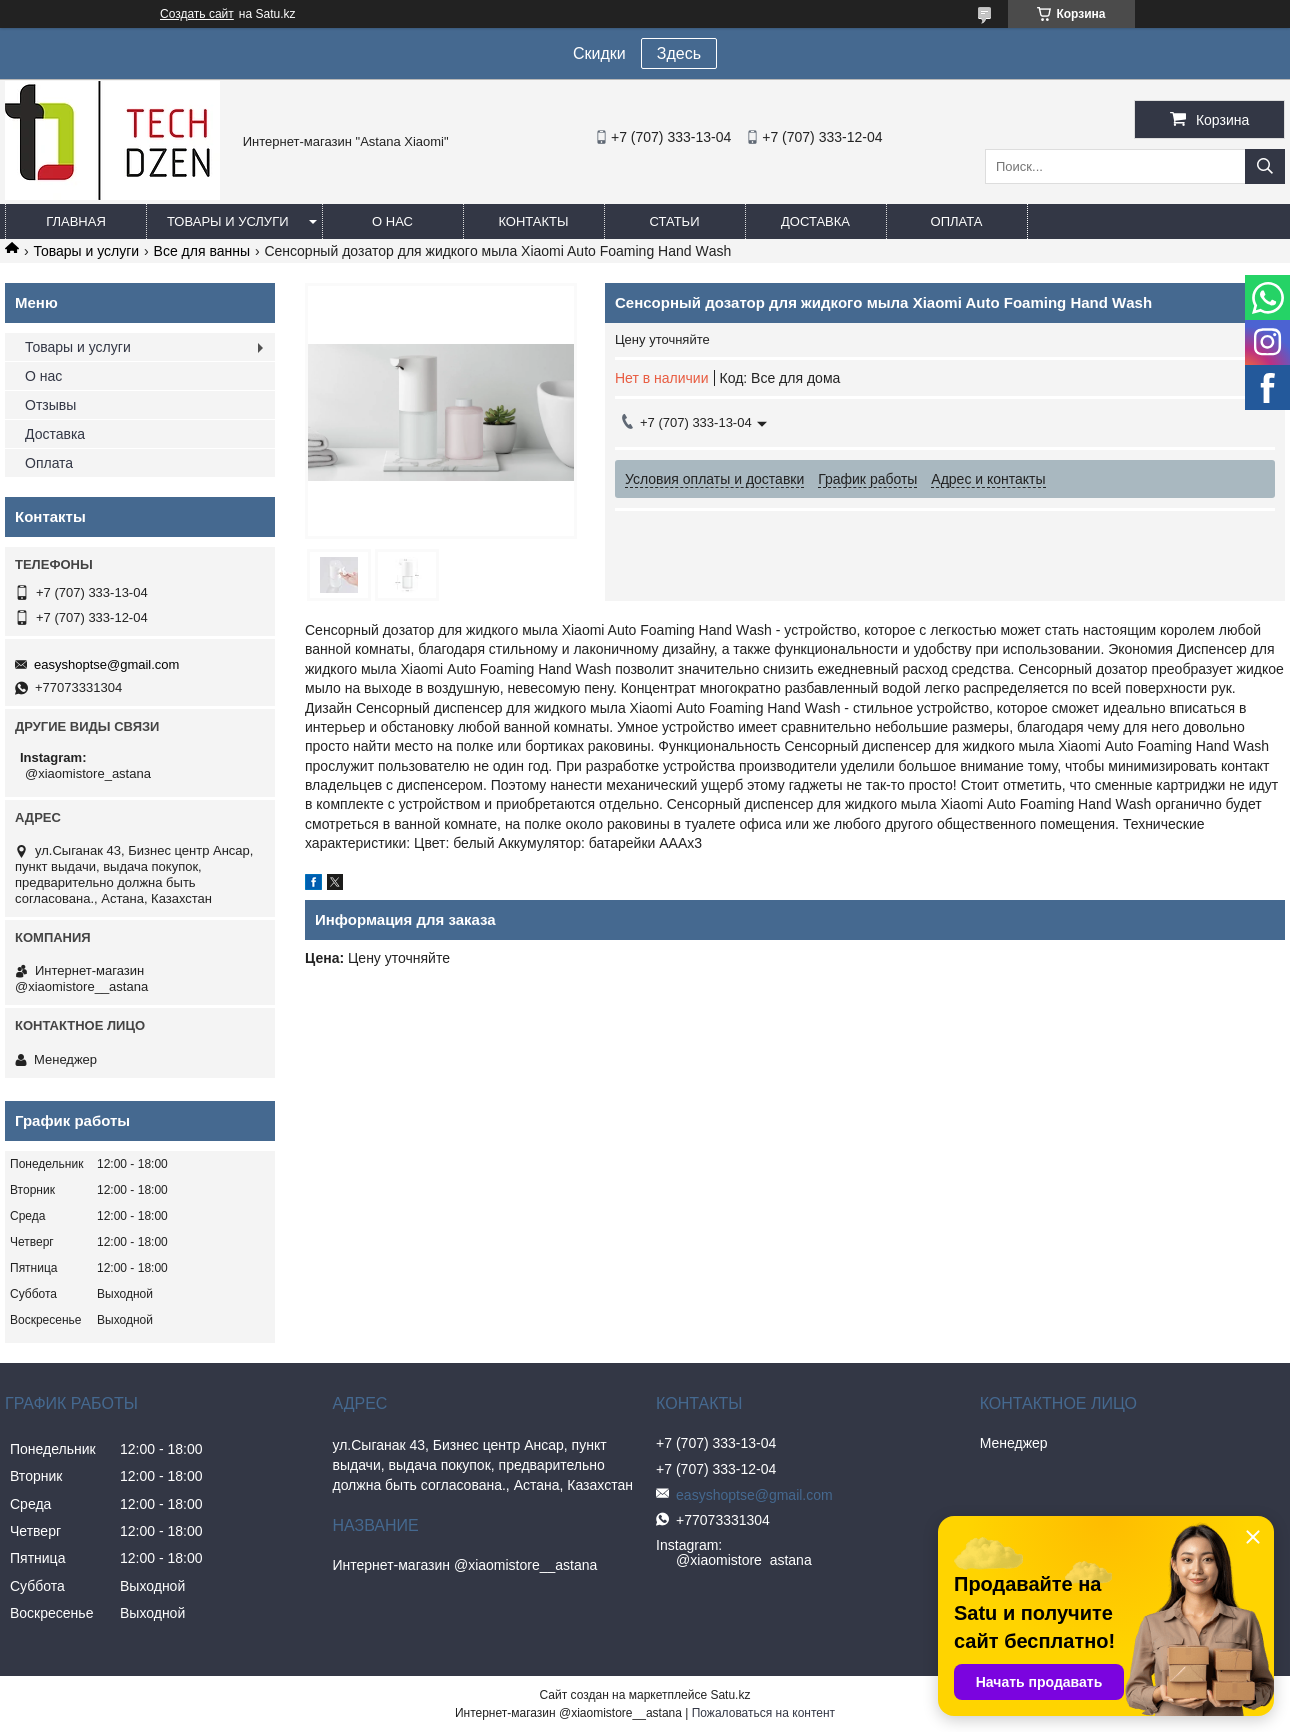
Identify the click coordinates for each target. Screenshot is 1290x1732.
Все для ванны (202, 251)
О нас (392, 221)
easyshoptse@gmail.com (106, 664)
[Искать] (1265, 166)
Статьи (675, 221)
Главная (76, 221)
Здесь (679, 53)
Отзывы (50, 405)
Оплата (957, 221)
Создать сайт (197, 14)
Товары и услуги (228, 221)
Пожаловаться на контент (763, 1713)
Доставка (815, 221)
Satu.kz (730, 1695)
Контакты (533, 221)
